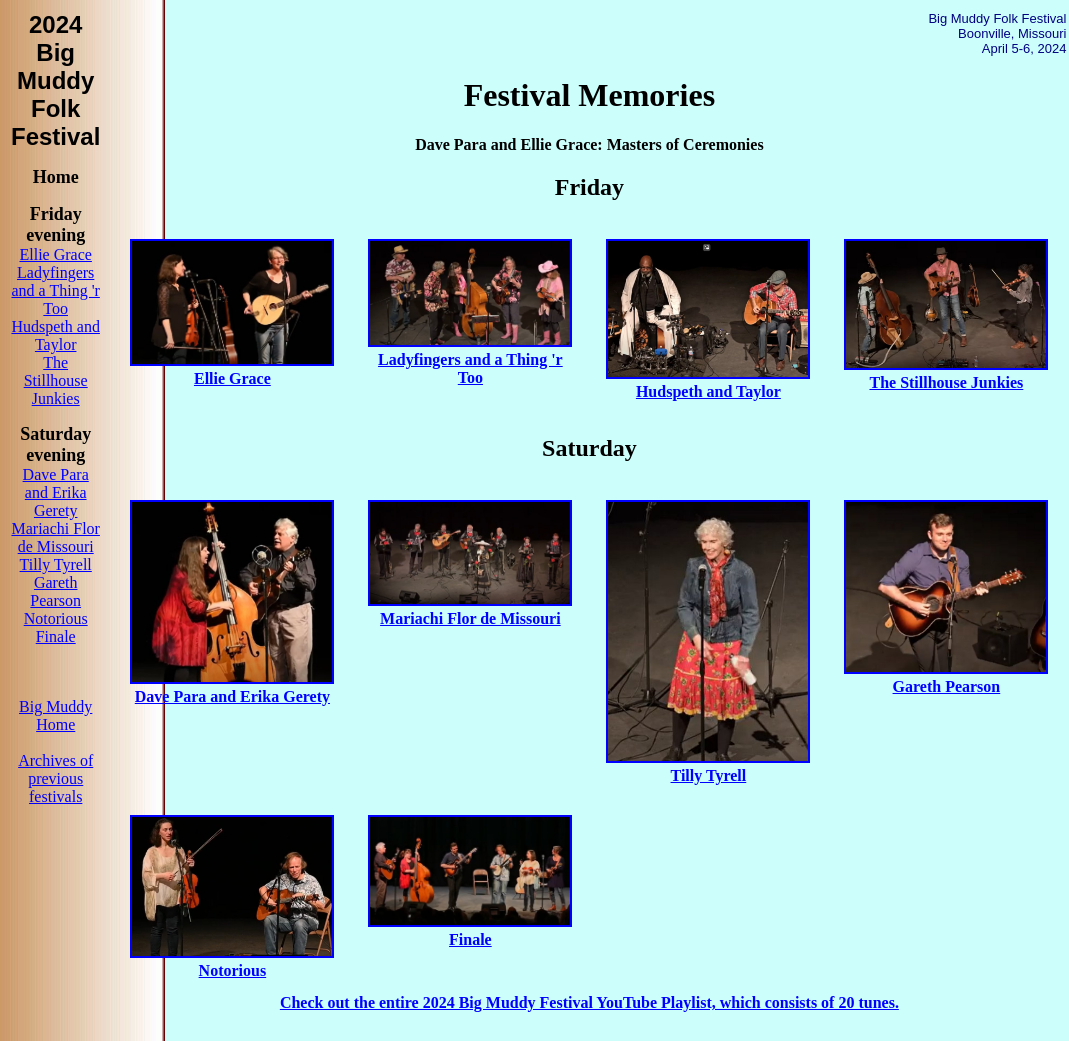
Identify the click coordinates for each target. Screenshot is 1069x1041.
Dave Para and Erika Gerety (56, 492)
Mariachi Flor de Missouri (55, 537)
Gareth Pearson (55, 591)
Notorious (56, 618)
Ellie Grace (55, 254)
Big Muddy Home (55, 715)
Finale (56, 636)
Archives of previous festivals (55, 778)
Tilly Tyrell (56, 564)
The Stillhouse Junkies (56, 380)
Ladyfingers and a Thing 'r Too (56, 290)
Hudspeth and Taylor (55, 335)
